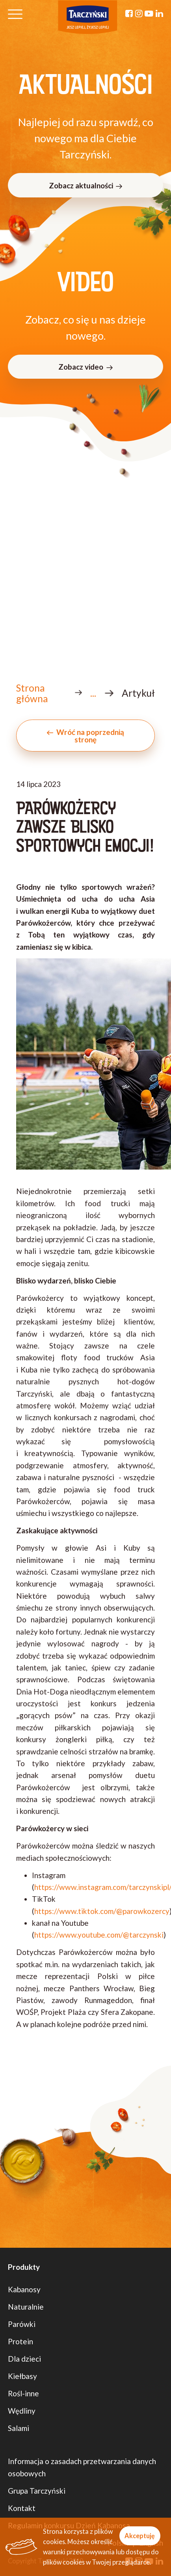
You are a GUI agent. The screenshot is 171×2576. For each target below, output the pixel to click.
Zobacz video (85, 366)
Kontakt (21, 2508)
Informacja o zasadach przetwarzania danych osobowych (82, 2467)
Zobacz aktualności (85, 185)
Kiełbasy (22, 2376)
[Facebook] (129, 13)
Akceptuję (140, 2535)
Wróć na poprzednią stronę (85, 735)
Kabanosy (24, 2289)
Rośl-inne (23, 2393)
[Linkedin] (159, 13)
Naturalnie (26, 2306)
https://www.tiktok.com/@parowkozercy (101, 1911)
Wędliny (21, 2410)
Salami (18, 2428)
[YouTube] (149, 13)
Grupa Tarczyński (36, 2490)
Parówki (21, 2324)
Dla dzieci (24, 2358)
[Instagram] (139, 13)
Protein (20, 2341)
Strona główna (32, 693)
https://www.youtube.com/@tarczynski (99, 1934)
